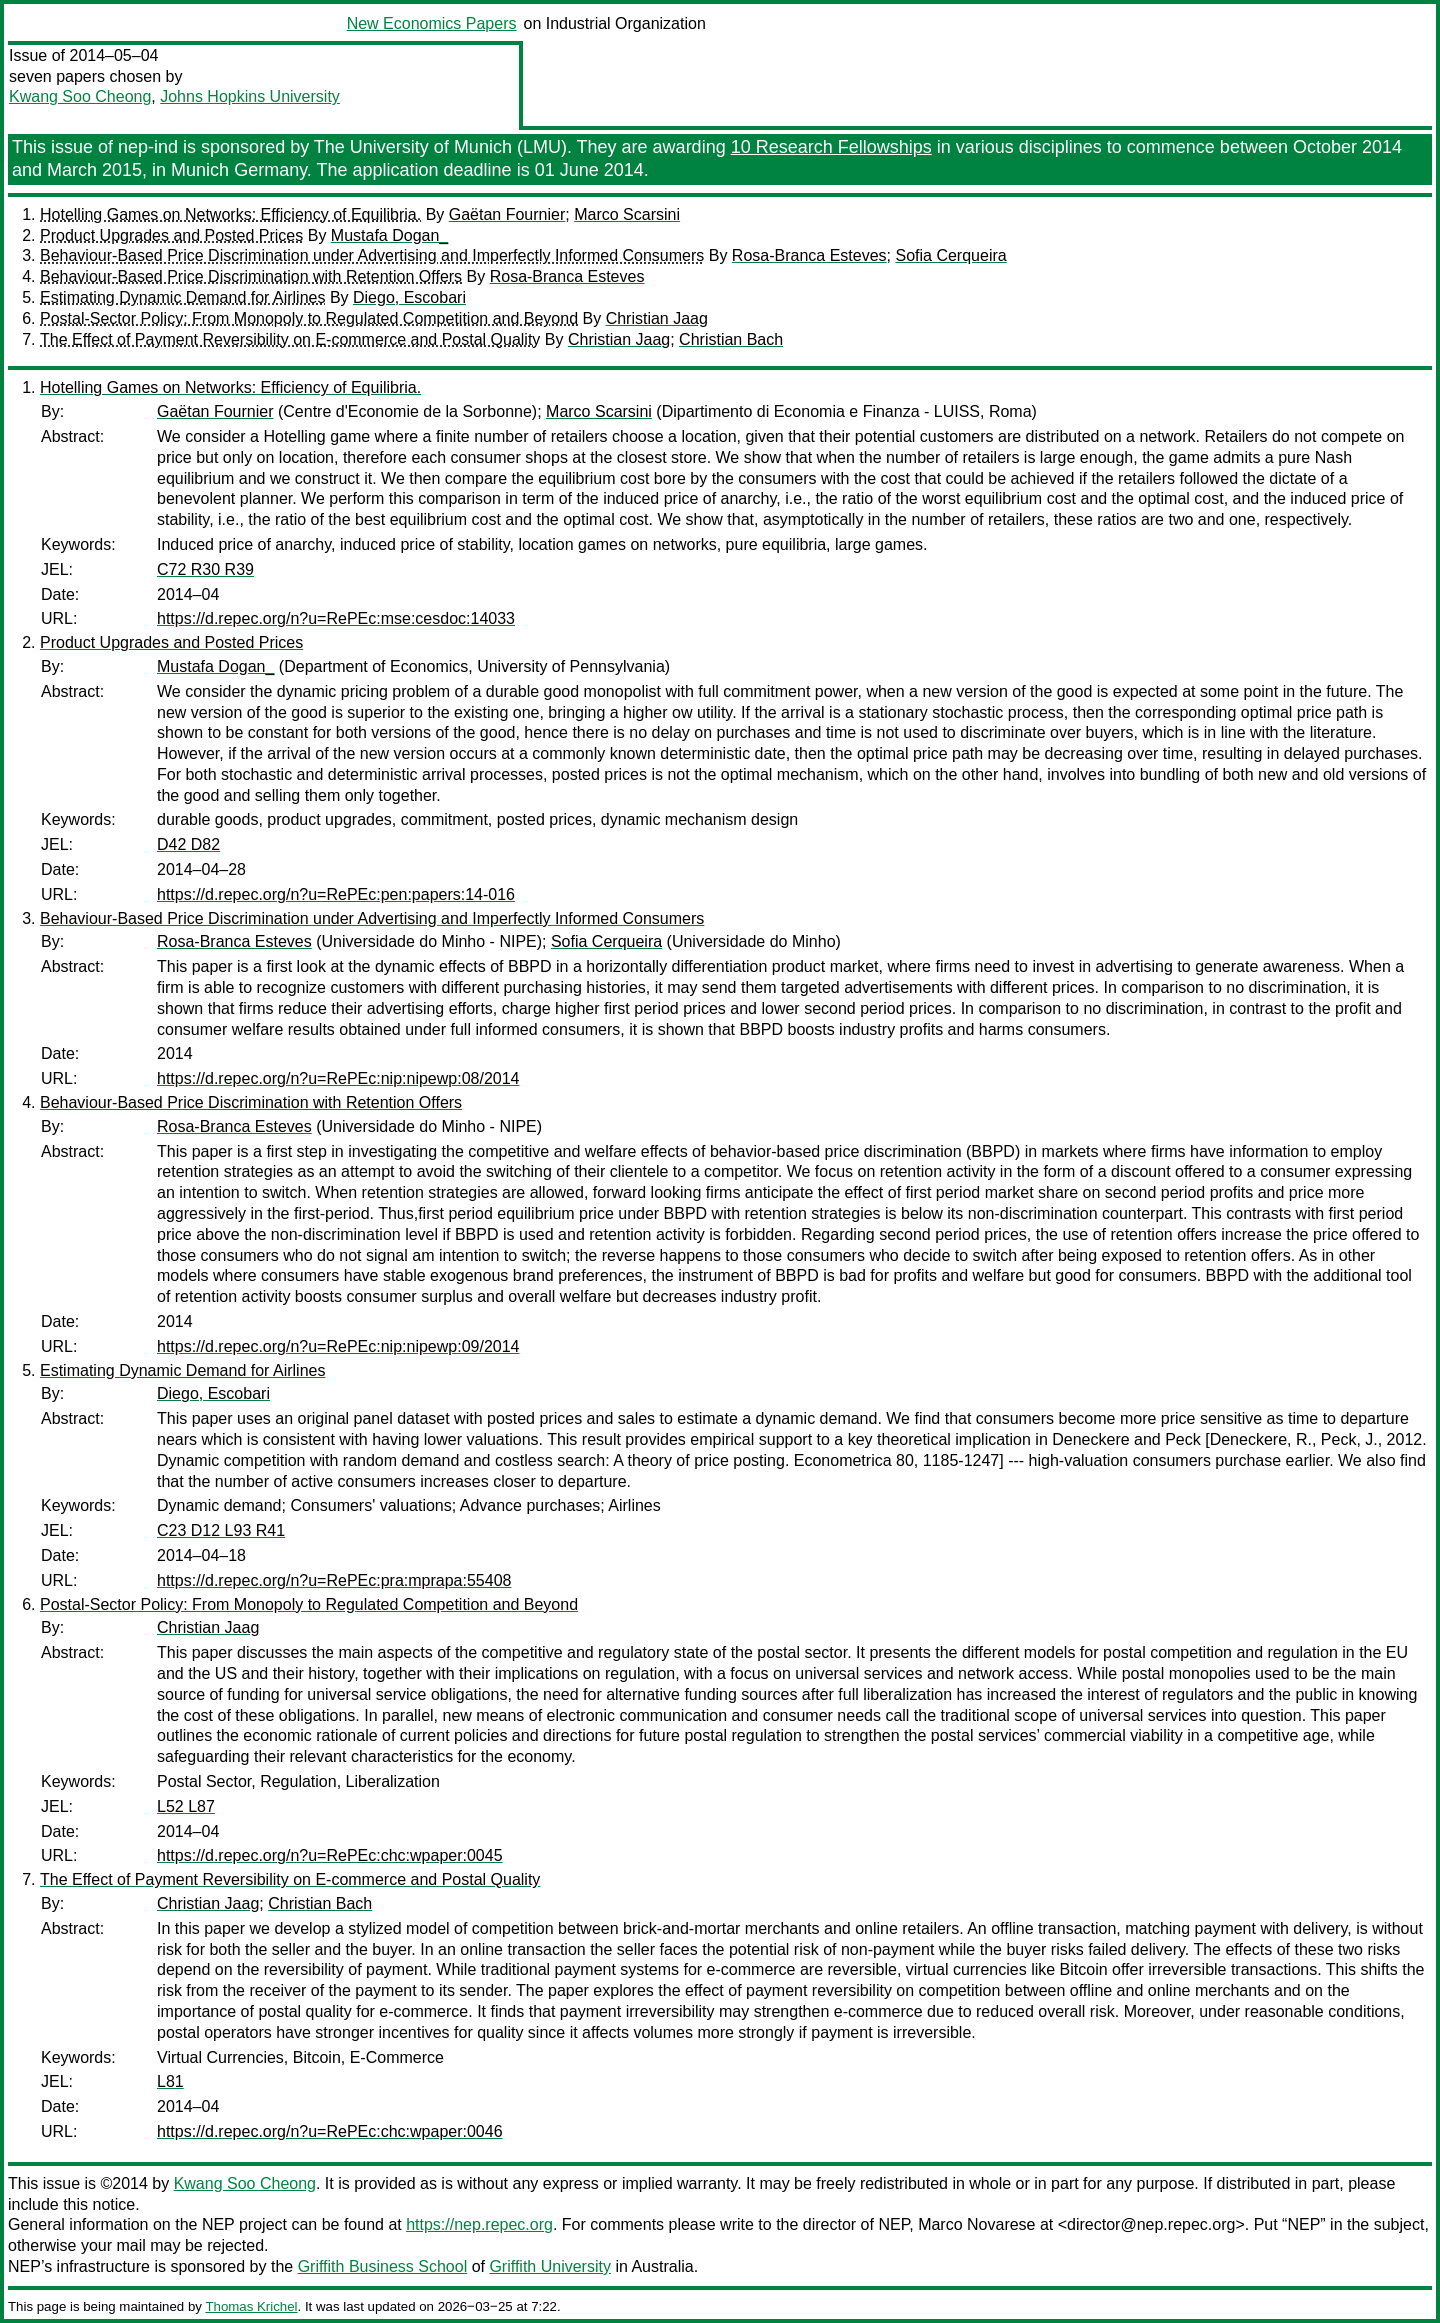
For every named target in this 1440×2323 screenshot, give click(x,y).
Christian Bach (731, 339)
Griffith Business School (383, 2266)
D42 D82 (188, 844)
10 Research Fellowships (831, 147)
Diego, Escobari (409, 297)
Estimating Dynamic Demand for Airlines (182, 297)
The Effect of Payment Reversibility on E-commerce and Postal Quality (290, 339)
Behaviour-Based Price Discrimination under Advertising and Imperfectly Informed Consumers (372, 255)
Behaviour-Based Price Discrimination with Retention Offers (251, 276)
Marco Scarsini (627, 214)
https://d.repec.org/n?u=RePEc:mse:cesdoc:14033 (336, 618)
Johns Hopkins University (250, 96)
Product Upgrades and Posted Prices (171, 235)
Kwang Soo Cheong (80, 96)
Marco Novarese (976, 2224)
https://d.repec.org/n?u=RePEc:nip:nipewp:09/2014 (338, 1346)
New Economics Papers (432, 23)
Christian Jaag (657, 318)
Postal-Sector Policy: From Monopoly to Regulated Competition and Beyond (309, 318)
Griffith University (550, 2266)
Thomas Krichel (251, 2306)
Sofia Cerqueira (950, 255)
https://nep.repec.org (479, 2224)
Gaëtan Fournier (507, 214)
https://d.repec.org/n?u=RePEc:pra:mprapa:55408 (334, 1580)
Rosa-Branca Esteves (809, 255)
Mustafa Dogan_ (389, 235)
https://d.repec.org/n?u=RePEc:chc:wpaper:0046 (330, 2131)
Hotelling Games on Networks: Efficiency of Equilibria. (230, 214)
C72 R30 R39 (205, 569)
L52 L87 (186, 1806)
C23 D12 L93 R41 (221, 1530)
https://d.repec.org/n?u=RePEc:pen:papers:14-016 (336, 894)
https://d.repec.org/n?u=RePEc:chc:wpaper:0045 (330, 1855)
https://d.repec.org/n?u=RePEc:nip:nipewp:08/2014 (338, 1078)
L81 (170, 2081)
